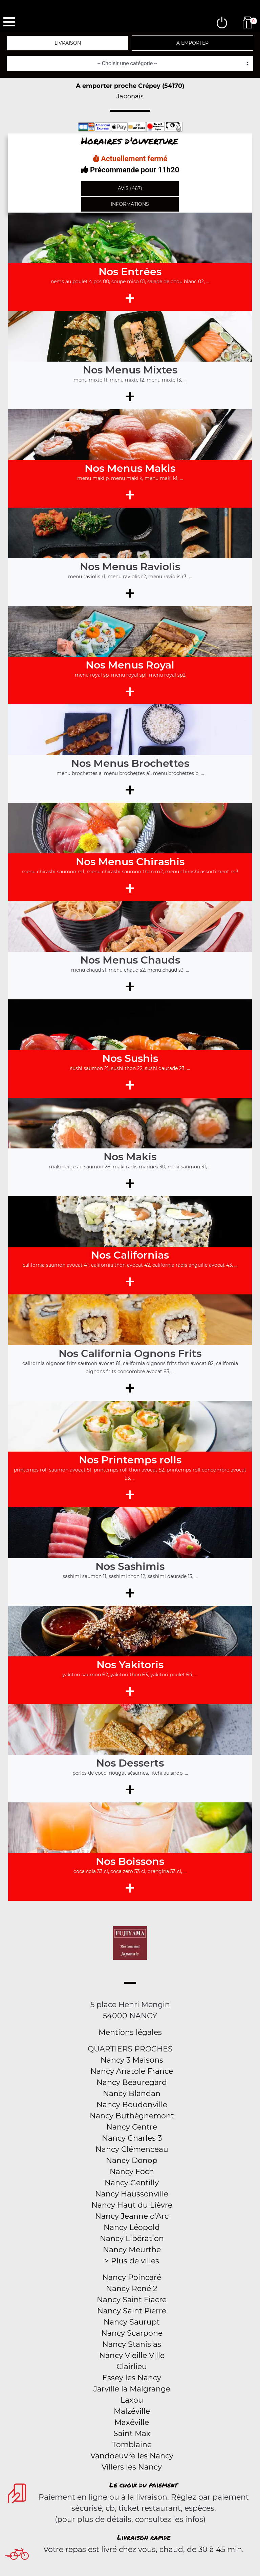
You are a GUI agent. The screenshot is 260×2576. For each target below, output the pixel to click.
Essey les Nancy (131, 2377)
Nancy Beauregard (131, 2082)
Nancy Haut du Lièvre (131, 2205)
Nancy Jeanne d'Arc (132, 2216)
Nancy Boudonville (131, 2104)
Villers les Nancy (132, 2467)
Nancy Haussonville (131, 2193)
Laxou (132, 2400)
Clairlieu (131, 2366)
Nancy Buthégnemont (132, 2115)
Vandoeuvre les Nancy (131, 2455)
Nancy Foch (132, 2171)
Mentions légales (130, 2032)
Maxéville (131, 2422)
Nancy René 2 (131, 2288)
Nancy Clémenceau (131, 2149)
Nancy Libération (132, 2238)
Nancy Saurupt (132, 2322)
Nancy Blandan (131, 2093)
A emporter (192, 43)
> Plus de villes (132, 2260)
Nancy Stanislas (131, 2344)
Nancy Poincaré (131, 2277)
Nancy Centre (131, 2127)
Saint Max (131, 2433)
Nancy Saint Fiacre (132, 2299)
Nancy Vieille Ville (132, 2355)
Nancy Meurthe (132, 2249)
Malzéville (132, 2411)
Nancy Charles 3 (132, 2138)
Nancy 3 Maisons (132, 2060)
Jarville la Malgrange (131, 2388)
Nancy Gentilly (132, 2182)
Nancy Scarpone (131, 2333)
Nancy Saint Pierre (131, 2310)
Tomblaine (132, 2444)
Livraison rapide (143, 2537)
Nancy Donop (131, 2160)
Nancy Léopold (132, 2227)
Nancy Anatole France (131, 2071)
